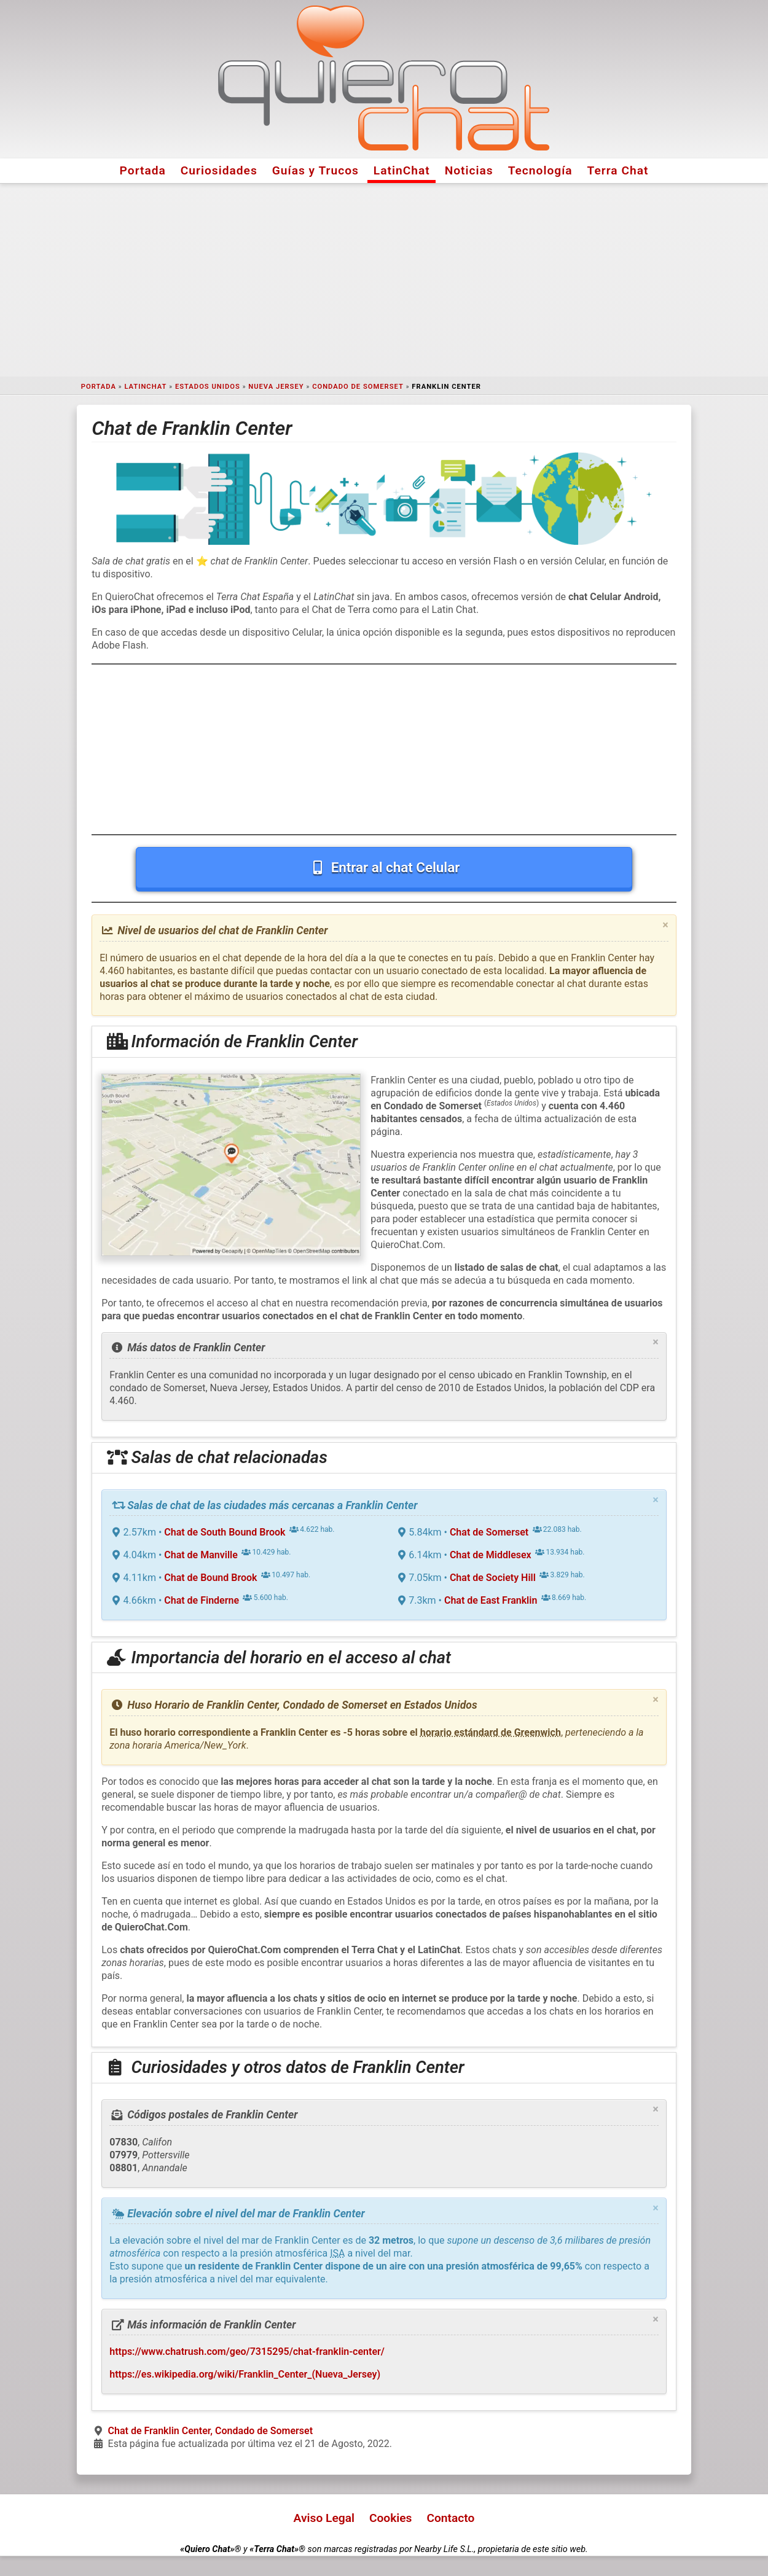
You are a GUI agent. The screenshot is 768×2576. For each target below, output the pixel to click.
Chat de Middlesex (490, 1555)
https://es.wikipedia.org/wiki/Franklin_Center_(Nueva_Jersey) (244, 2374)
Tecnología (540, 170)
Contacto (450, 2518)
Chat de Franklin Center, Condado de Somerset (210, 2431)
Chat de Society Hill (493, 1577)
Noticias (469, 170)
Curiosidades (219, 170)
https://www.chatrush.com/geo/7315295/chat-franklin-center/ (247, 2351)
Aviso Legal (324, 2518)
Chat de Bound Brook (210, 1577)
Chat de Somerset (489, 1532)
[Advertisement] (384, 280)
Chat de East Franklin (490, 1600)
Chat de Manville (201, 1555)
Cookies (390, 2518)
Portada (143, 170)
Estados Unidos (207, 387)
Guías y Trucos (315, 170)
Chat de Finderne (201, 1600)
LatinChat (402, 170)
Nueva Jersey (276, 387)
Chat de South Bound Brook (224, 1532)
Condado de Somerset (358, 387)
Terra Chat (618, 170)
